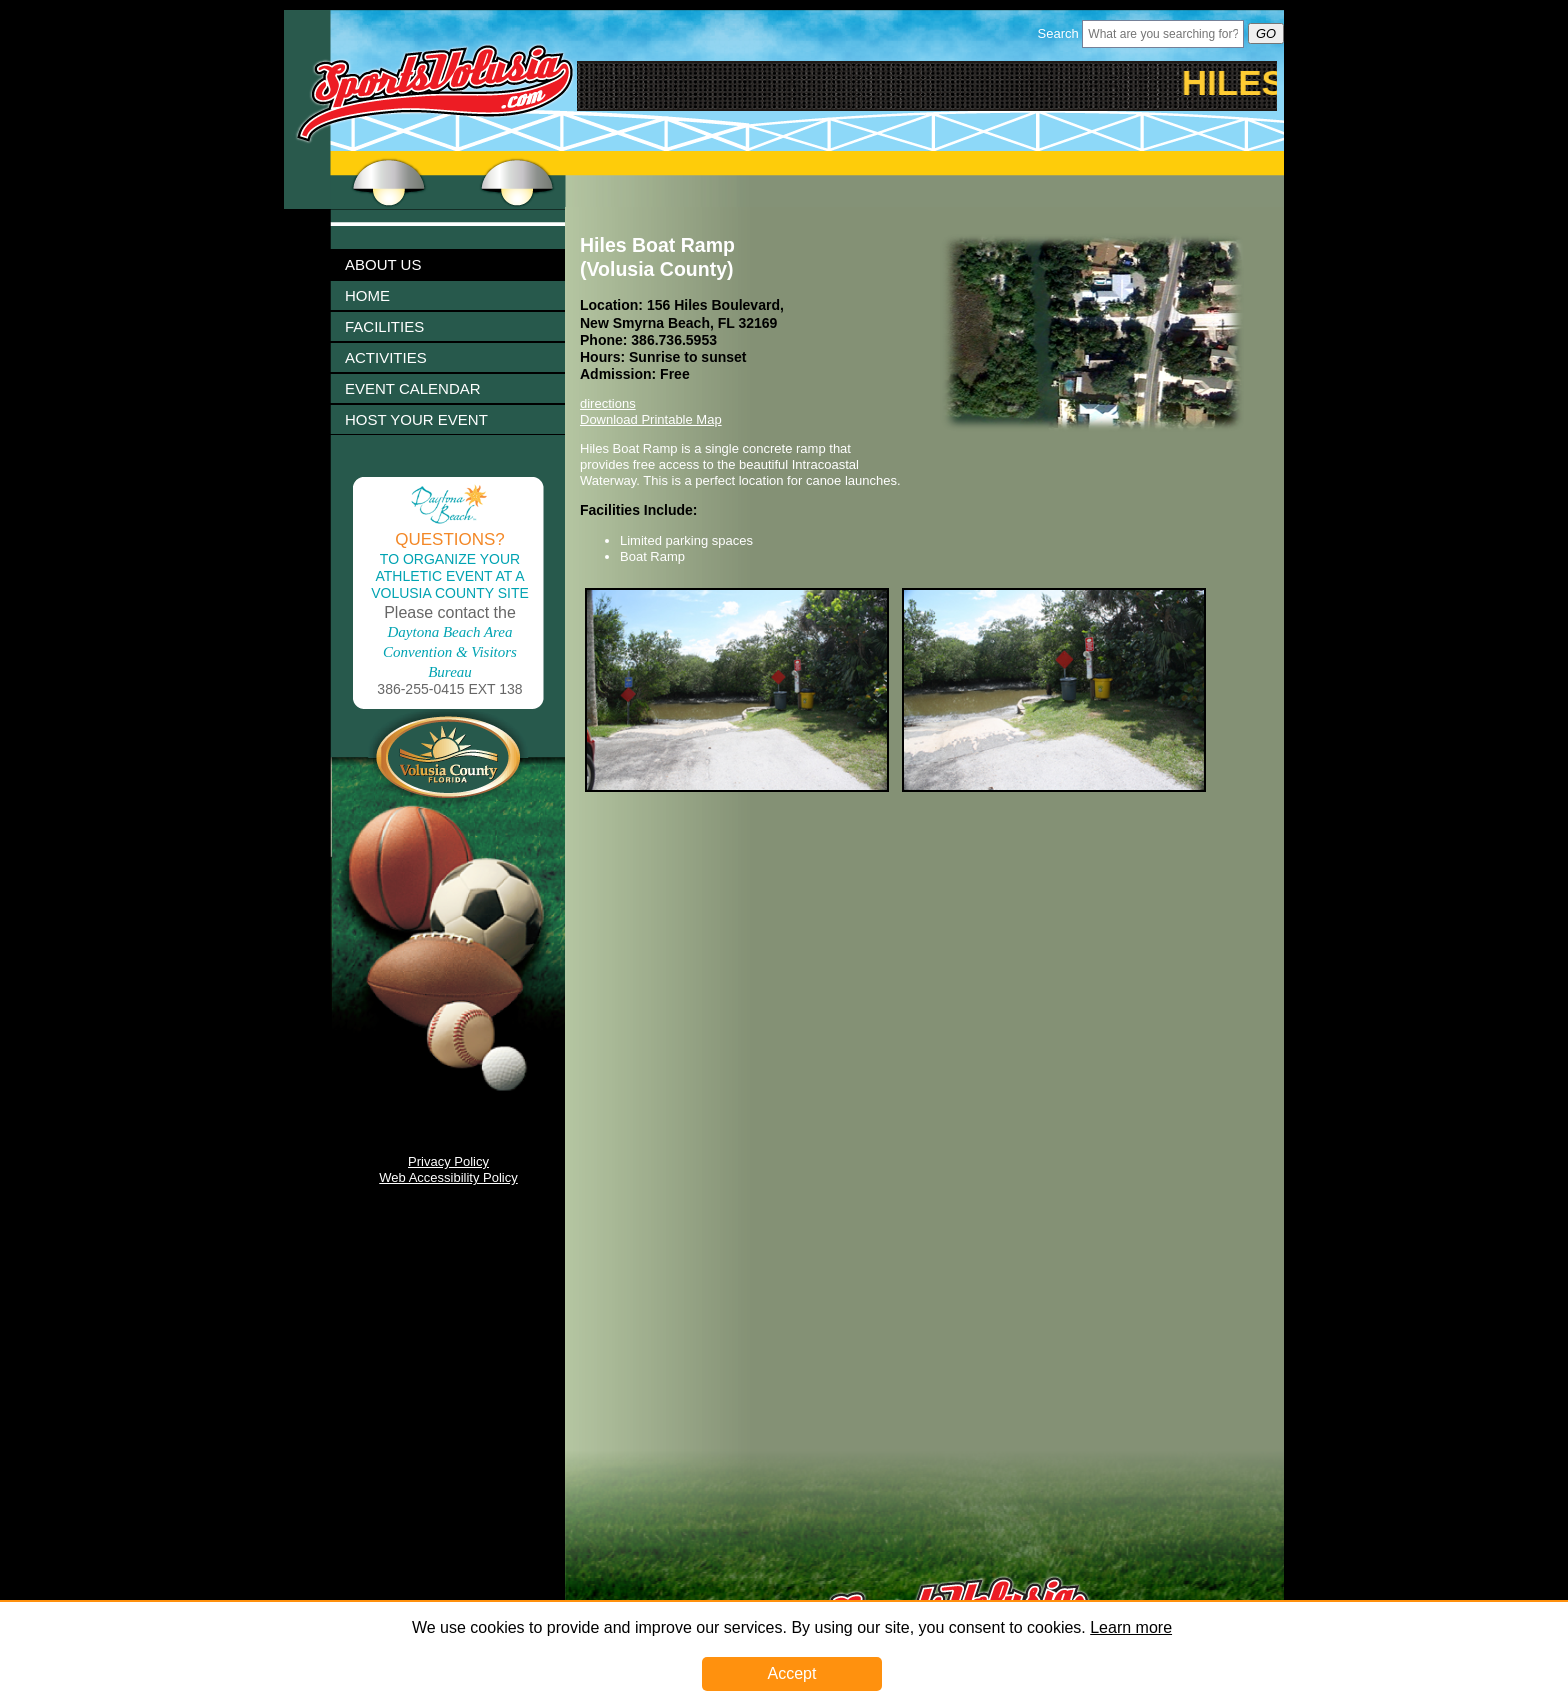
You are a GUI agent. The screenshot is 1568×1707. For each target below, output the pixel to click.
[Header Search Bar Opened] (1163, 34)
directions (608, 403)
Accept (792, 1673)
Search (1058, 33)
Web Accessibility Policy (448, 1177)
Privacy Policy (448, 1161)
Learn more (1131, 1627)
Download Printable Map (651, 419)
